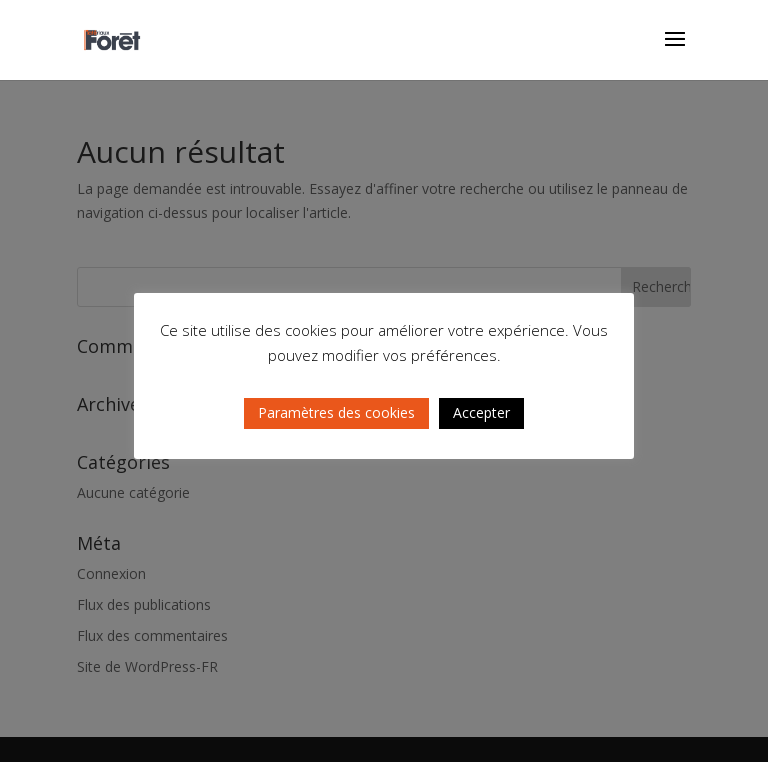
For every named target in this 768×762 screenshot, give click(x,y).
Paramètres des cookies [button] (336, 412)
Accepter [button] (481, 412)
